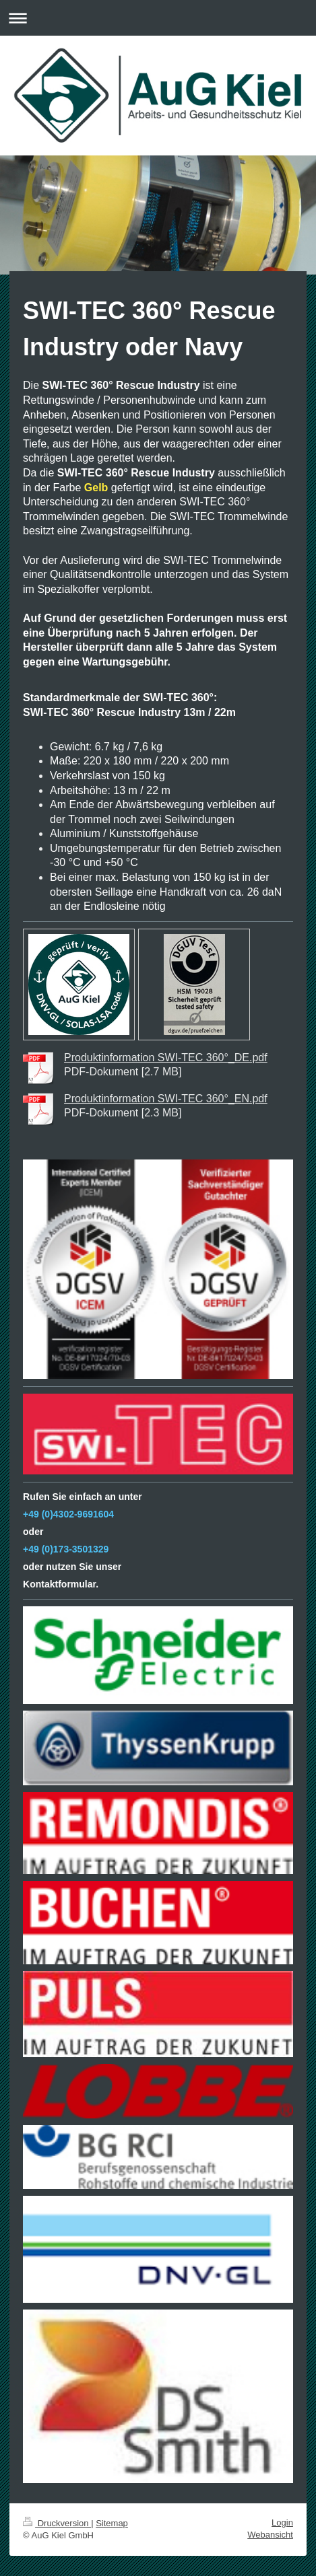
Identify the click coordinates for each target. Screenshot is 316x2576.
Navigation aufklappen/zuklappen (158, 17)
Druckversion (57, 2523)
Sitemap (112, 2523)
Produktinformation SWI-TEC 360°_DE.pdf (165, 1057)
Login (282, 2522)
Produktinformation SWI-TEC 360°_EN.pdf (165, 1098)
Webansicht (270, 2535)
